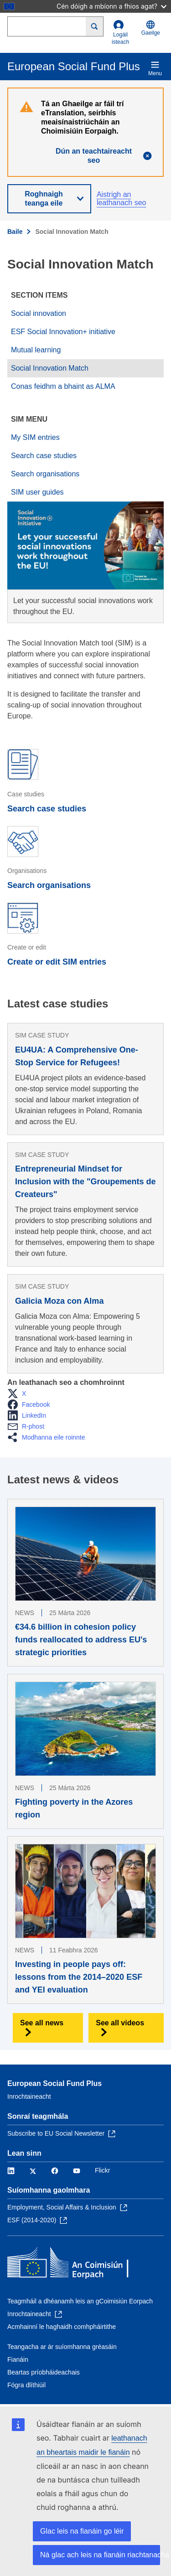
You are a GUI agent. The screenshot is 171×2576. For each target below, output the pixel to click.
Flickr (102, 2170)
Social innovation (38, 313)
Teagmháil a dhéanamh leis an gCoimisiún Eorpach (80, 2301)
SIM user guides (37, 492)
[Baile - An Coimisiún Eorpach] (73, 2264)
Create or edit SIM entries (56, 961)
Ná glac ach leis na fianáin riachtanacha (100, 2555)
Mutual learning (36, 350)
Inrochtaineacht (29, 2096)
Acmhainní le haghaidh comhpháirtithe (61, 2326)
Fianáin (17, 2359)
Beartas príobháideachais (43, 2372)
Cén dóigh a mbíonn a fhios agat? (111, 6)
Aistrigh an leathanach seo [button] (121, 198)
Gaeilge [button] (150, 28)
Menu (155, 68)
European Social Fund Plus (54, 2083)
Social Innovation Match (49, 368)
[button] (19, 1393)
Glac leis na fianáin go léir (82, 2531)
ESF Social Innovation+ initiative (63, 332)
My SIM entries (35, 437)
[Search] (95, 26)
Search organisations (45, 474)
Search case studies (44, 455)
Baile (14, 231)
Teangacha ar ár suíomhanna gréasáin (62, 2346)
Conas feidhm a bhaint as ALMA (63, 386)
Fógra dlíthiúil (26, 2385)
